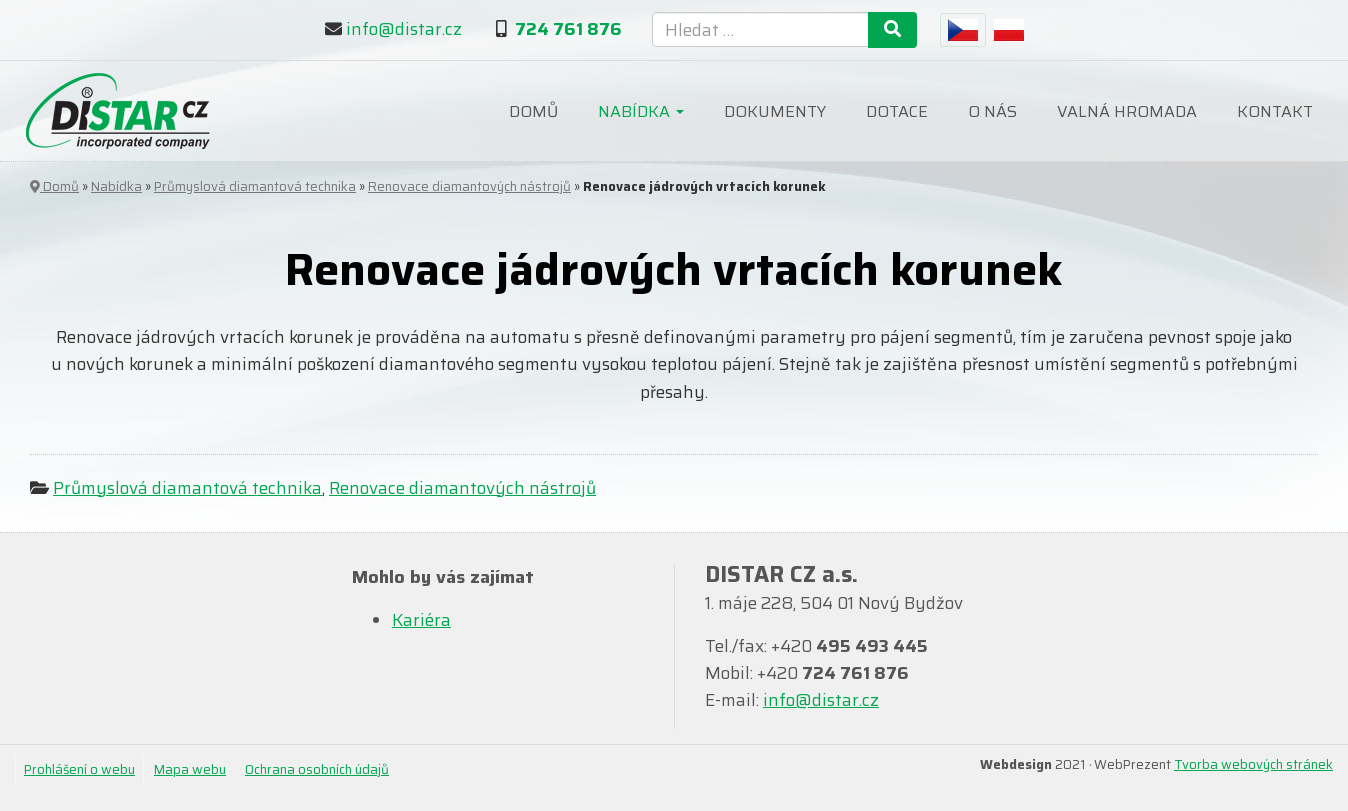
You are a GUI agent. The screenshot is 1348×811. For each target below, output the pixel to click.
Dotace (897, 111)
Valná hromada (1127, 111)
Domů (533, 111)
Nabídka (641, 111)
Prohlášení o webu (79, 769)
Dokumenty (775, 111)
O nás (992, 111)
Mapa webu (190, 769)
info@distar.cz (404, 29)
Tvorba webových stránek (1253, 764)
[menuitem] (963, 30)
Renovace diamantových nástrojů (469, 186)
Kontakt (1275, 111)
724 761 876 (568, 29)
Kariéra (421, 620)
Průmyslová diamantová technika (255, 186)
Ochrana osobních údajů (317, 769)
